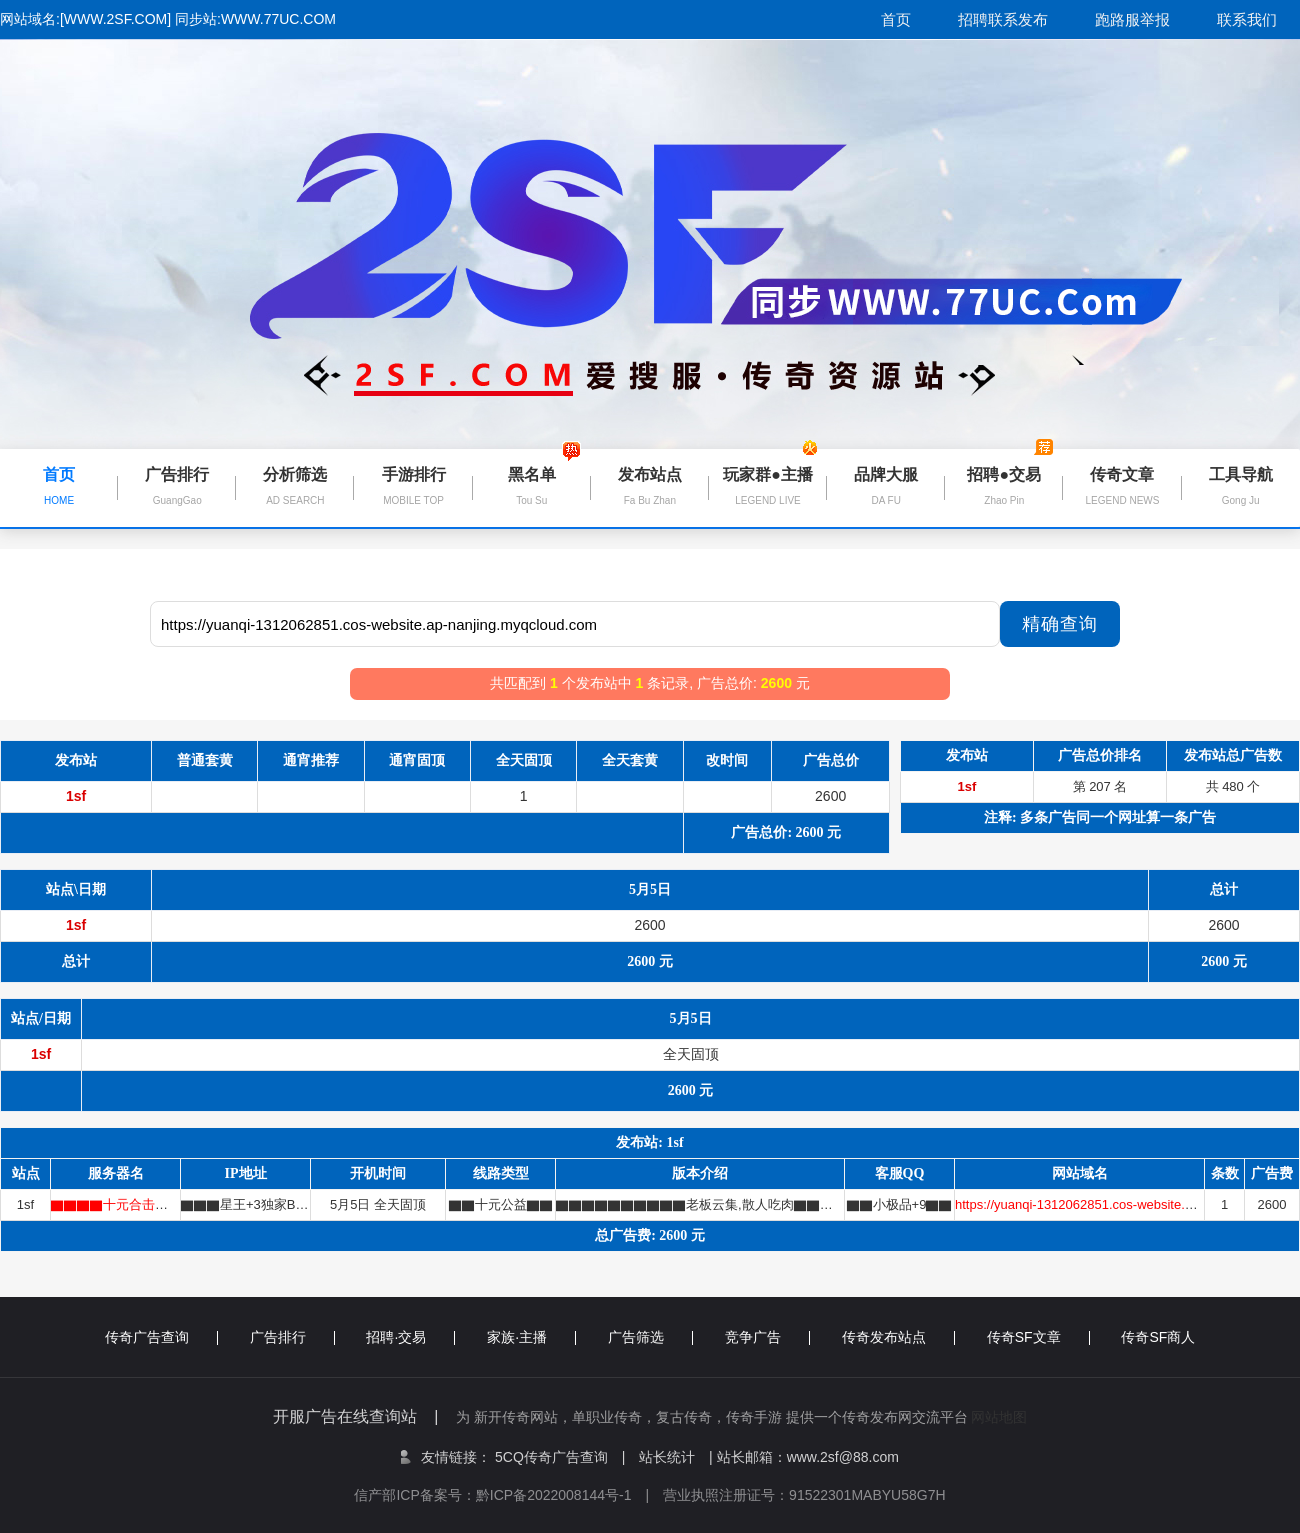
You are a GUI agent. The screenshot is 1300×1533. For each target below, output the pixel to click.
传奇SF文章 (1038, 1337)
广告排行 (292, 1337)
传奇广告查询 (161, 1337)
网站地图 (999, 1417)
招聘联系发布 (1003, 19)
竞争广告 (767, 1337)
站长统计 (667, 1457)
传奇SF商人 (1158, 1337)
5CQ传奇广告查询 (560, 1457)
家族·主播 (531, 1337)
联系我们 (1247, 19)
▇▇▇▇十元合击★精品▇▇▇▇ (148, 1204)
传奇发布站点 (898, 1337)
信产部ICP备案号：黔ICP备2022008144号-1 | (508, 1495)
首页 (896, 19)
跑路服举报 (1132, 19)
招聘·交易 (410, 1337)
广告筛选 (650, 1337)
